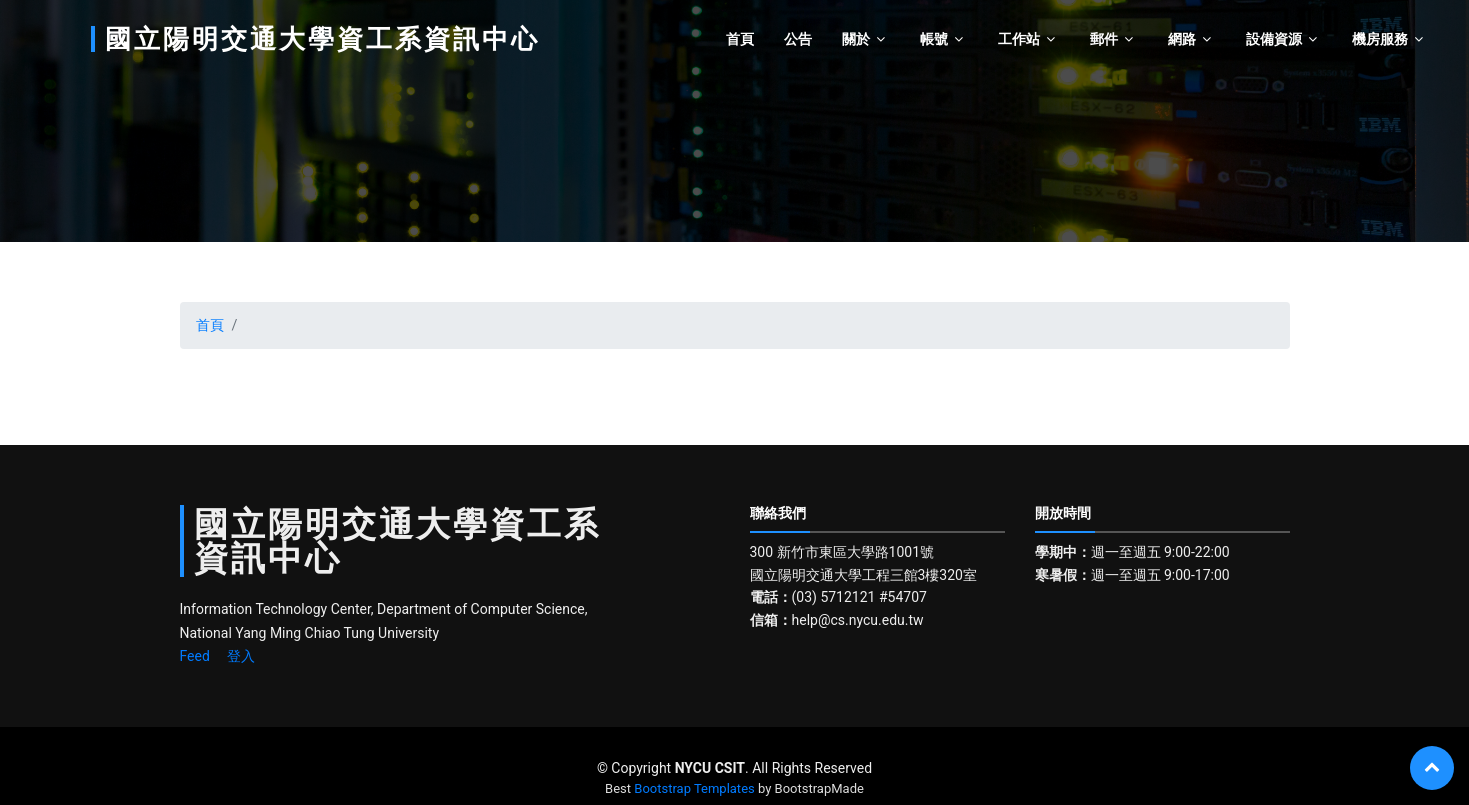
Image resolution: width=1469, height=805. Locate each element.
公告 (798, 39)
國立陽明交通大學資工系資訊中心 (322, 39)
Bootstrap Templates (694, 788)
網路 (1182, 39)
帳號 (934, 39)
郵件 (1104, 39)
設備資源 (1274, 39)
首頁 (740, 39)
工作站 (1019, 39)
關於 (856, 39)
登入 (241, 656)
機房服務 (1380, 39)
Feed (195, 656)
